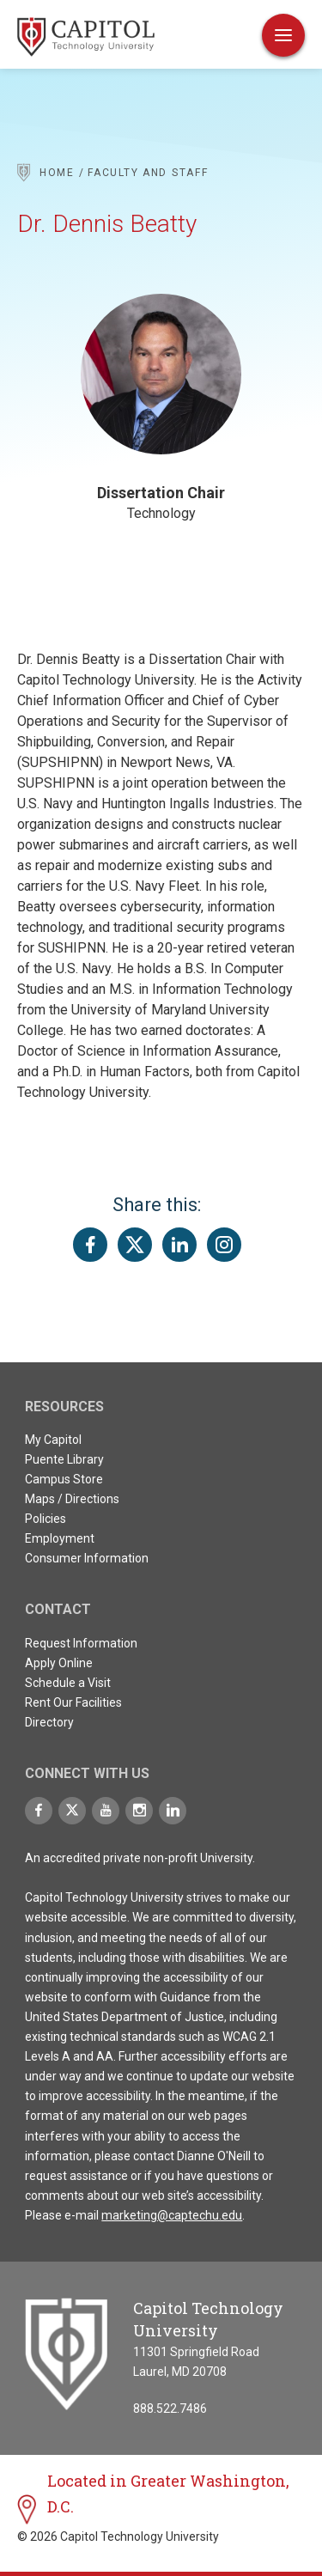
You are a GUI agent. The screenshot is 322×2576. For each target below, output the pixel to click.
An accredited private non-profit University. (140, 1858)
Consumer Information (87, 1558)
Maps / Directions (72, 1499)
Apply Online (59, 1663)
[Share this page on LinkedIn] (179, 1244)
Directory (49, 1722)
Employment (59, 1538)
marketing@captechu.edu (171, 2215)
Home (57, 173)
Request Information (81, 1643)
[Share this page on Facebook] (90, 1244)
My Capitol (53, 1439)
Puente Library (64, 1459)
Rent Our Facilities (73, 1702)
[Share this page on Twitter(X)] (135, 1244)
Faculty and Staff (148, 173)
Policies (45, 1519)
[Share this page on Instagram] (224, 1244)
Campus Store (64, 1479)
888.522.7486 (170, 2408)
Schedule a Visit (68, 1683)
